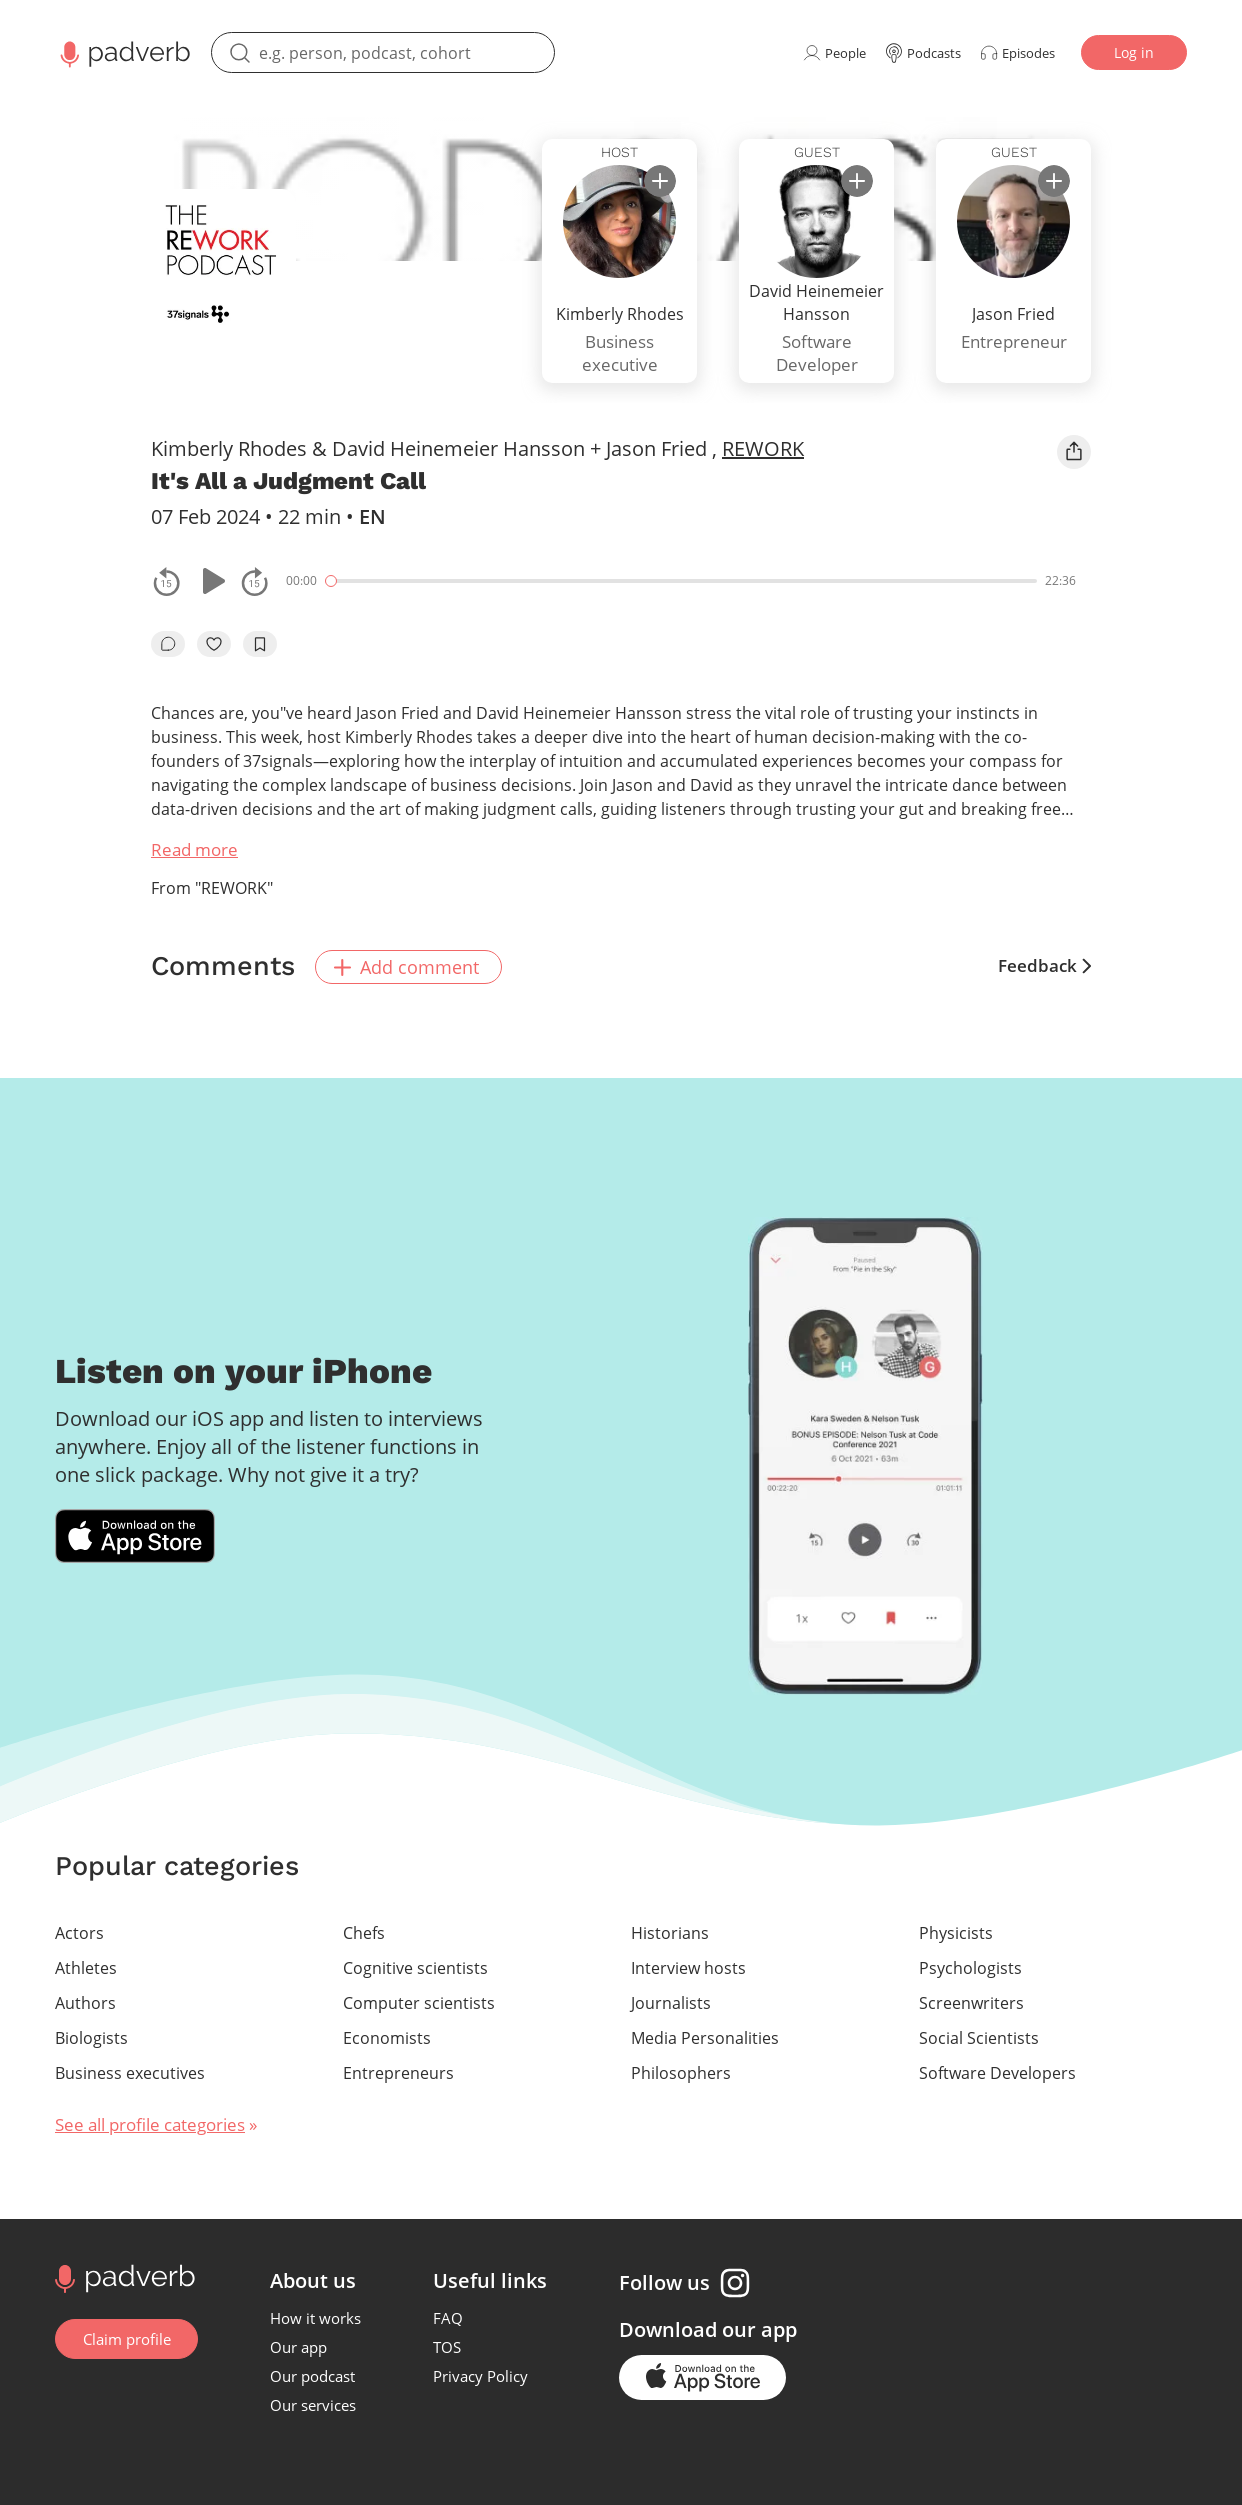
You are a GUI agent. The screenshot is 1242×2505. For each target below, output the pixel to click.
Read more (194, 849)
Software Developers (997, 2071)
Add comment (410, 965)
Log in (1134, 52)
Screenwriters (971, 2001)
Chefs (364, 1931)
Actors (79, 1931)
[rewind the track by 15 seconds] (167, 581)
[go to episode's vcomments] (168, 644)
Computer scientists (419, 2001)
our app (760, 2327)
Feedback (1044, 965)
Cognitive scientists (415, 1966)
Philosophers (681, 2071)
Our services (314, 2403)
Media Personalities (705, 2036)
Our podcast (313, 2374)
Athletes (86, 1966)
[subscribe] (660, 181)
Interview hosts (688, 1966)
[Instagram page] (736, 2281)
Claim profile (127, 2337)
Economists (387, 2036)
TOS (448, 2345)
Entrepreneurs (398, 2071)
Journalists (671, 2001)
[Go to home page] (122, 2275)
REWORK (763, 448)
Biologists (91, 2036)
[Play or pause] (211, 581)
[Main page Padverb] (123, 52)
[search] (383, 52)
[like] (214, 644)
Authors (85, 2001)
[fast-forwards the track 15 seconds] (255, 581)
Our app (299, 2345)
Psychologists (970, 1966)
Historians (670, 1931)
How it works (316, 2316)
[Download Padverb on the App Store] (135, 1535)
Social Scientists (979, 2036)
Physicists (956, 1931)
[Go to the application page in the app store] (703, 2375)
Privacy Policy (481, 2374)
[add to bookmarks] (260, 644)
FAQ (449, 2316)
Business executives (130, 2071)
